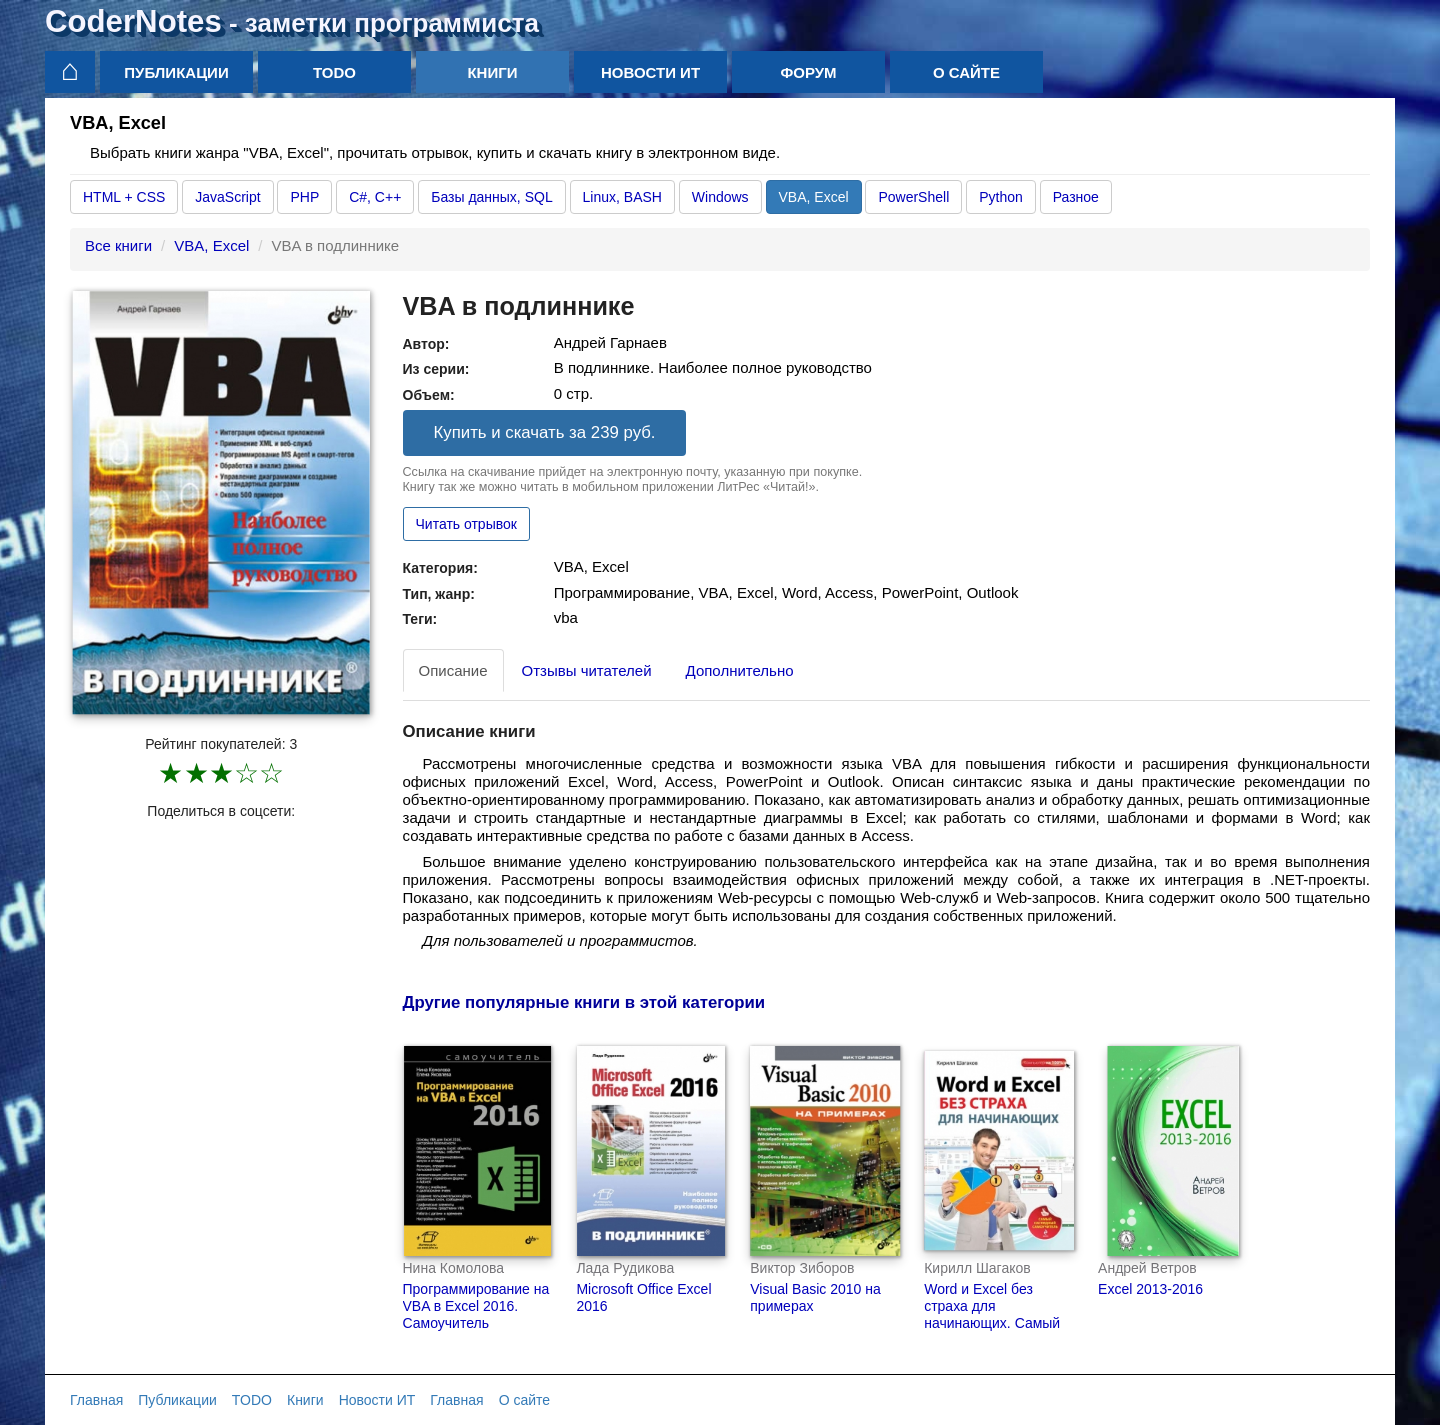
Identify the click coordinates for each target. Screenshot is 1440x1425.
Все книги (118, 245)
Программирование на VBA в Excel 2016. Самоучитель (476, 1306)
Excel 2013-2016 (1150, 1289)
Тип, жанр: (439, 594)
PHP (304, 197)
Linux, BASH (622, 197)
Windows (720, 197)
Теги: (420, 619)
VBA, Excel (814, 197)
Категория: (440, 568)
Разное (1076, 197)
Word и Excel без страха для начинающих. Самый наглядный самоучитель (992, 1322)
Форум (808, 72)
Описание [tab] (453, 670)
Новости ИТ (650, 72)
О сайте (966, 72)
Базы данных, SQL (491, 197)
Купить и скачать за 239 (545, 432)
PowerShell (913, 197)
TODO (334, 72)
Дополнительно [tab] (740, 670)
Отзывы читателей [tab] (587, 670)
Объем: (429, 395)
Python (1001, 197)
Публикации (176, 72)
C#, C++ (375, 197)
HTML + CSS (124, 197)
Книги (492, 72)
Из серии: (436, 369)
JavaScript (227, 197)
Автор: (426, 344)
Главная (96, 1400)
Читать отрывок (466, 524)
